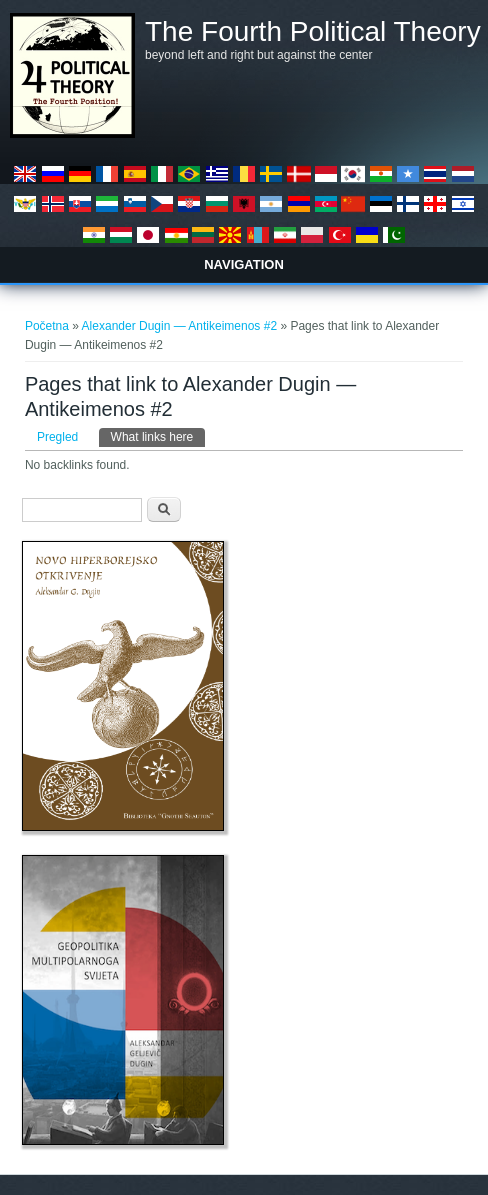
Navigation (244, 264)
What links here (158, 436)
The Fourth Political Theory (313, 32)
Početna (47, 326)
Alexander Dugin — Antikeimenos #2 (179, 326)
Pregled (57, 437)
